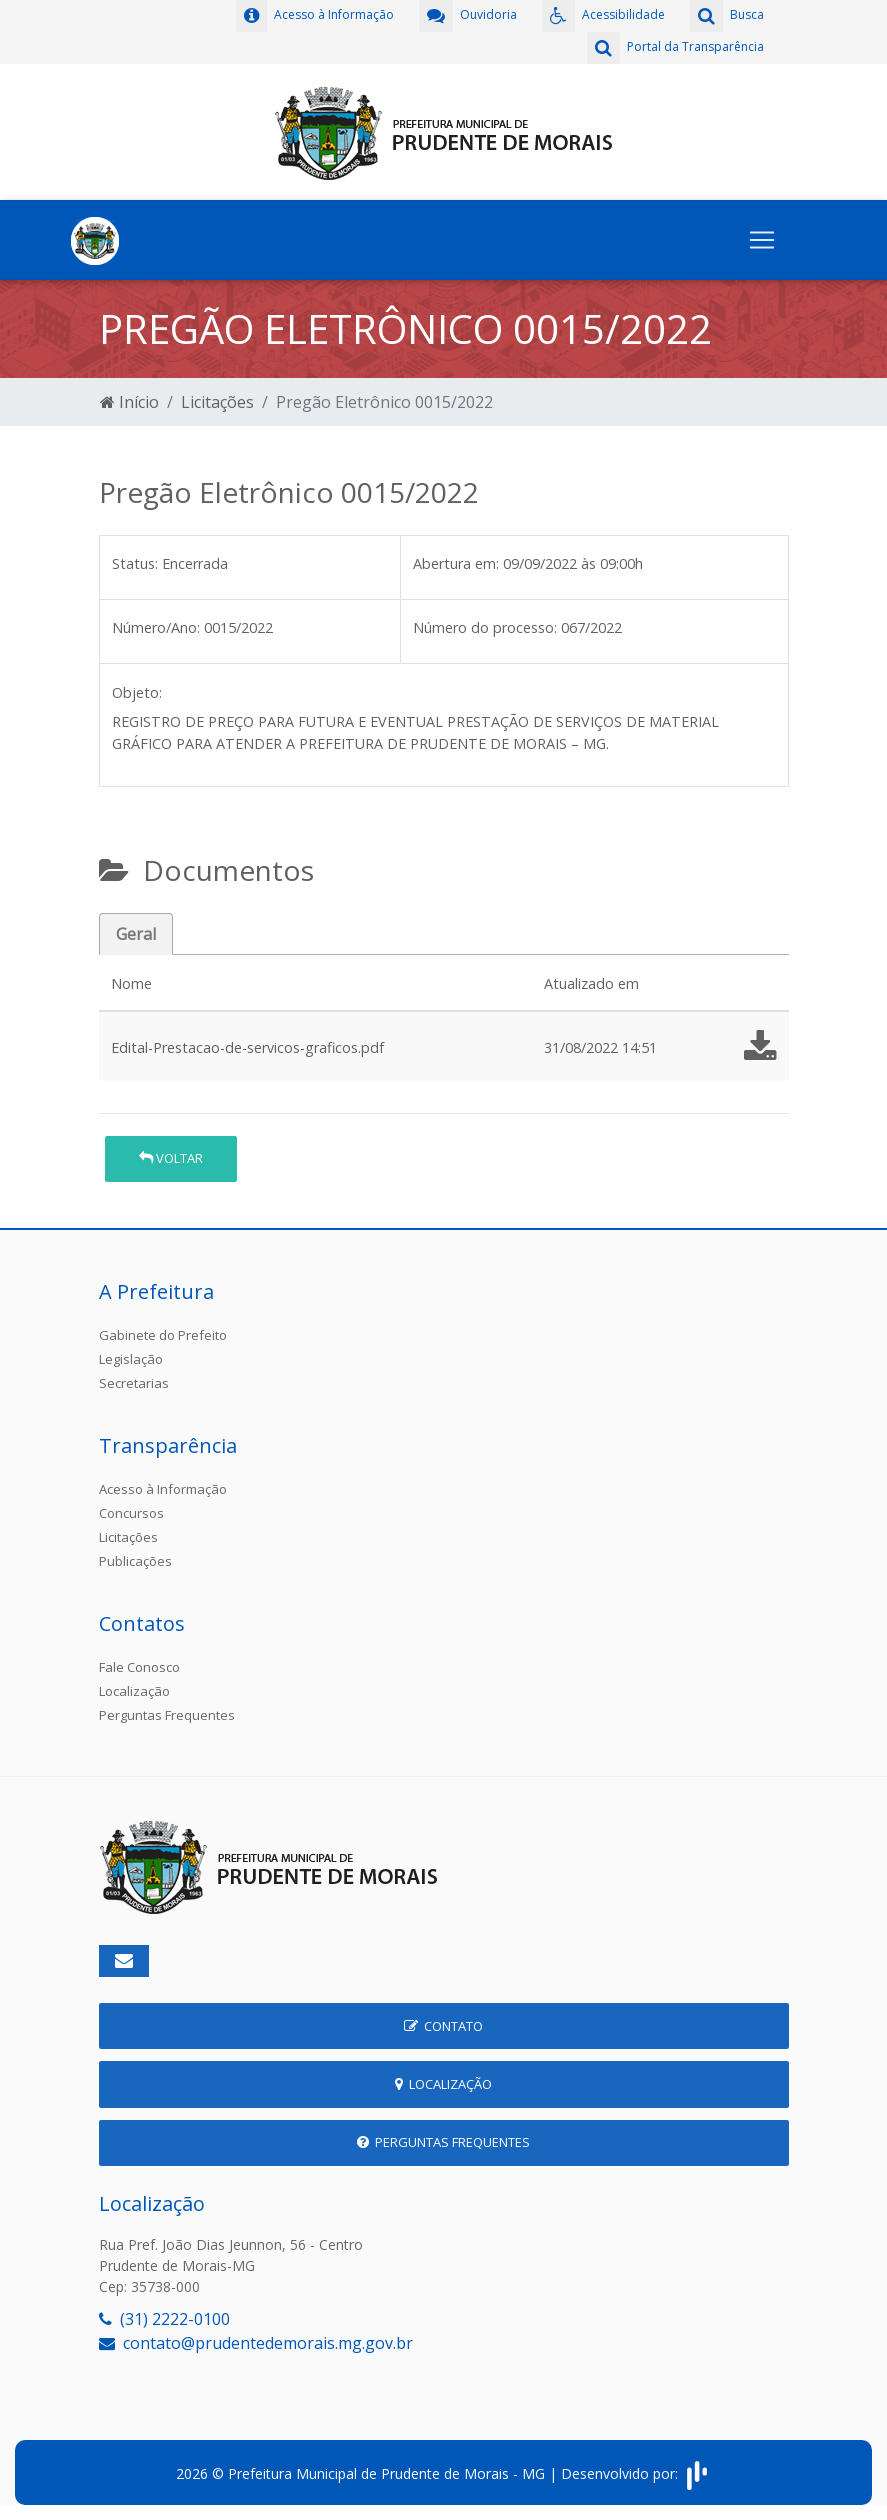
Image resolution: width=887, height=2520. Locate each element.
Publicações (135, 1561)
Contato (443, 2026)
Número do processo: (485, 627)
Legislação (131, 1359)
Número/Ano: (156, 627)
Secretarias (134, 1383)
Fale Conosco (139, 1667)
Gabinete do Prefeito (163, 1335)
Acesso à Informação (163, 1489)
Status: (135, 563)
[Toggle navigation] (762, 240)
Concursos (131, 1513)
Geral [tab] (136, 934)
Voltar (171, 1158)
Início (129, 402)
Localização (134, 1691)
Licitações (217, 402)
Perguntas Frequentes (167, 1715)
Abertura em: (456, 563)
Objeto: (137, 692)
